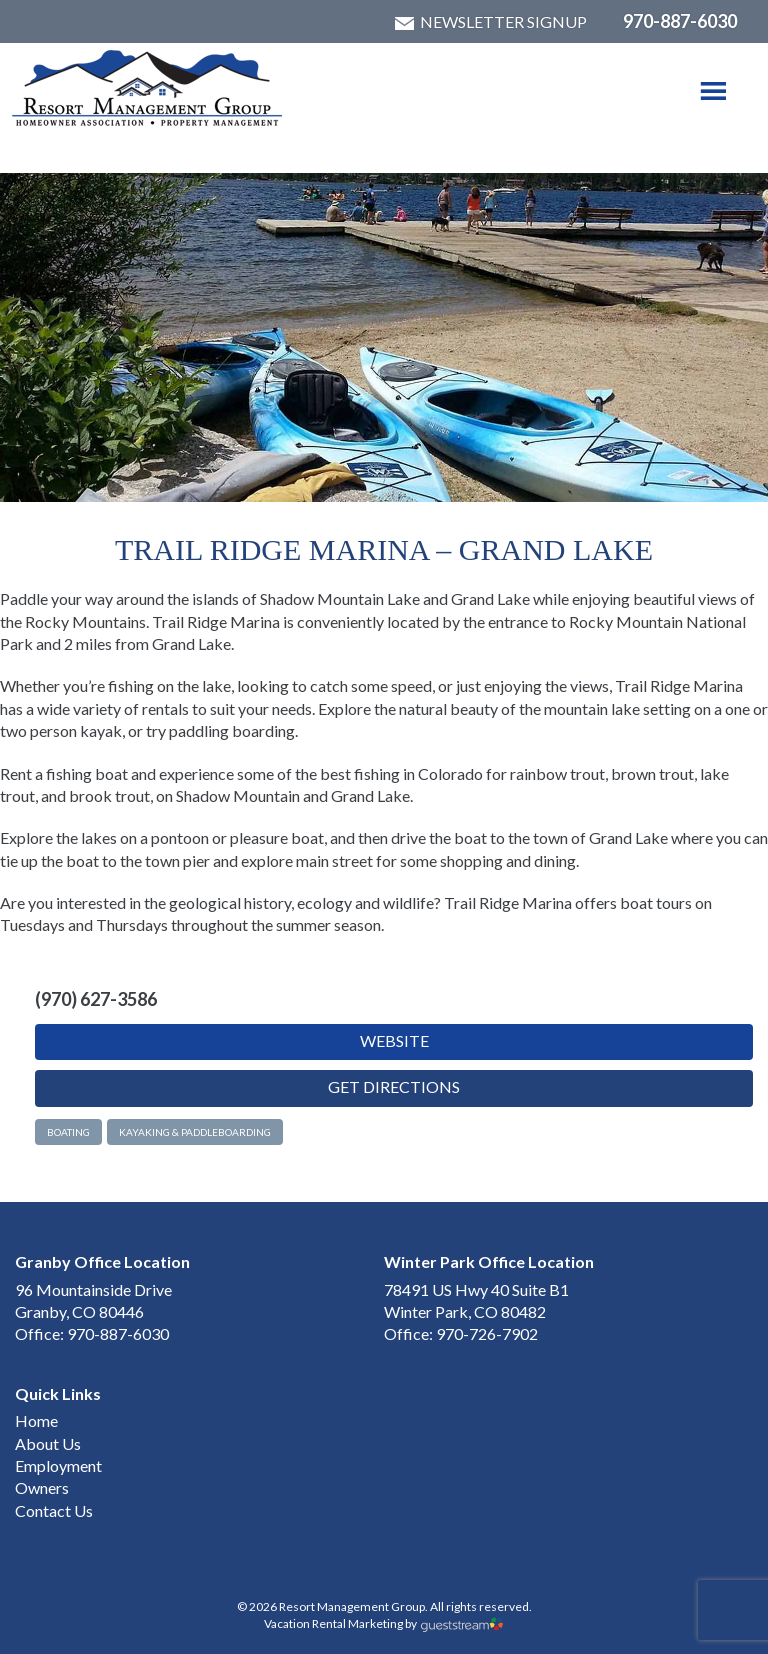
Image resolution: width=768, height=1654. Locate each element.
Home (36, 1420)
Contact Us (54, 1510)
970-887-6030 (680, 21)
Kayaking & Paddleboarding (195, 1132)
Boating (68, 1132)
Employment (58, 1465)
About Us (48, 1443)
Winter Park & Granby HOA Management (147, 88)
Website (394, 1040)
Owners (42, 1487)
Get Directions (394, 1086)
